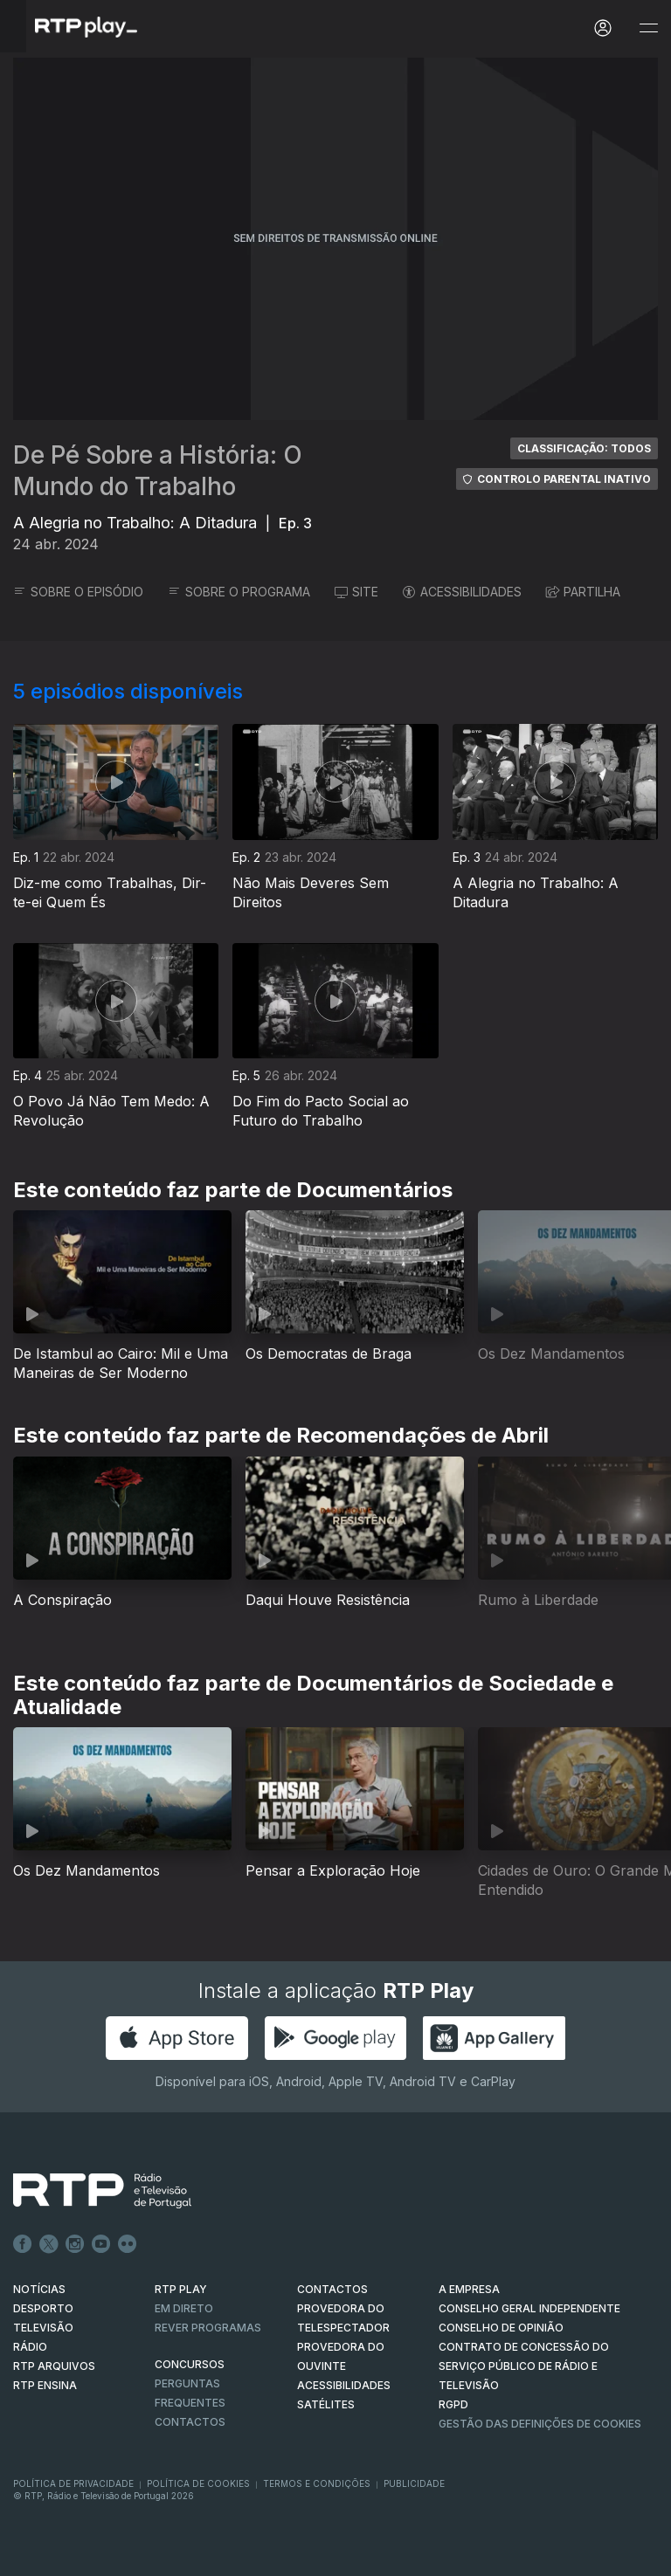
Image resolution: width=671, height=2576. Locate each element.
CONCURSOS (190, 2364)
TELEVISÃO (43, 2327)
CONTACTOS (332, 2289)
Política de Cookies (198, 2483)
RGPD (453, 2404)
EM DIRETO (184, 2308)
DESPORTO (43, 2308)
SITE (356, 591)
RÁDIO (30, 2346)
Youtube (101, 2244)
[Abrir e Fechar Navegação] (648, 28)
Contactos (190, 2421)
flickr (127, 2244)
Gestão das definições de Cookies (540, 2423)
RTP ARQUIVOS (54, 2366)
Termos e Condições (316, 2483)
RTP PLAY (181, 2289)
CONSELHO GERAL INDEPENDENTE (529, 2308)
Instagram (75, 2244)
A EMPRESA (469, 2289)
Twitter (49, 2244)
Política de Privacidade (73, 2483)
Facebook (22, 2244)
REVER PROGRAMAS (208, 2327)
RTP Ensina (45, 2385)
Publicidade (414, 2483)
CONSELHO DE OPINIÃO (501, 2327)
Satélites (326, 2404)
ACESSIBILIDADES (462, 591)
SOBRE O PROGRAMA (239, 591)
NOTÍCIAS (39, 2289)
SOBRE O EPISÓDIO (78, 591)
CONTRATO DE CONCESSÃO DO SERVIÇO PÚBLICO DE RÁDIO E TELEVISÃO (524, 2366)
